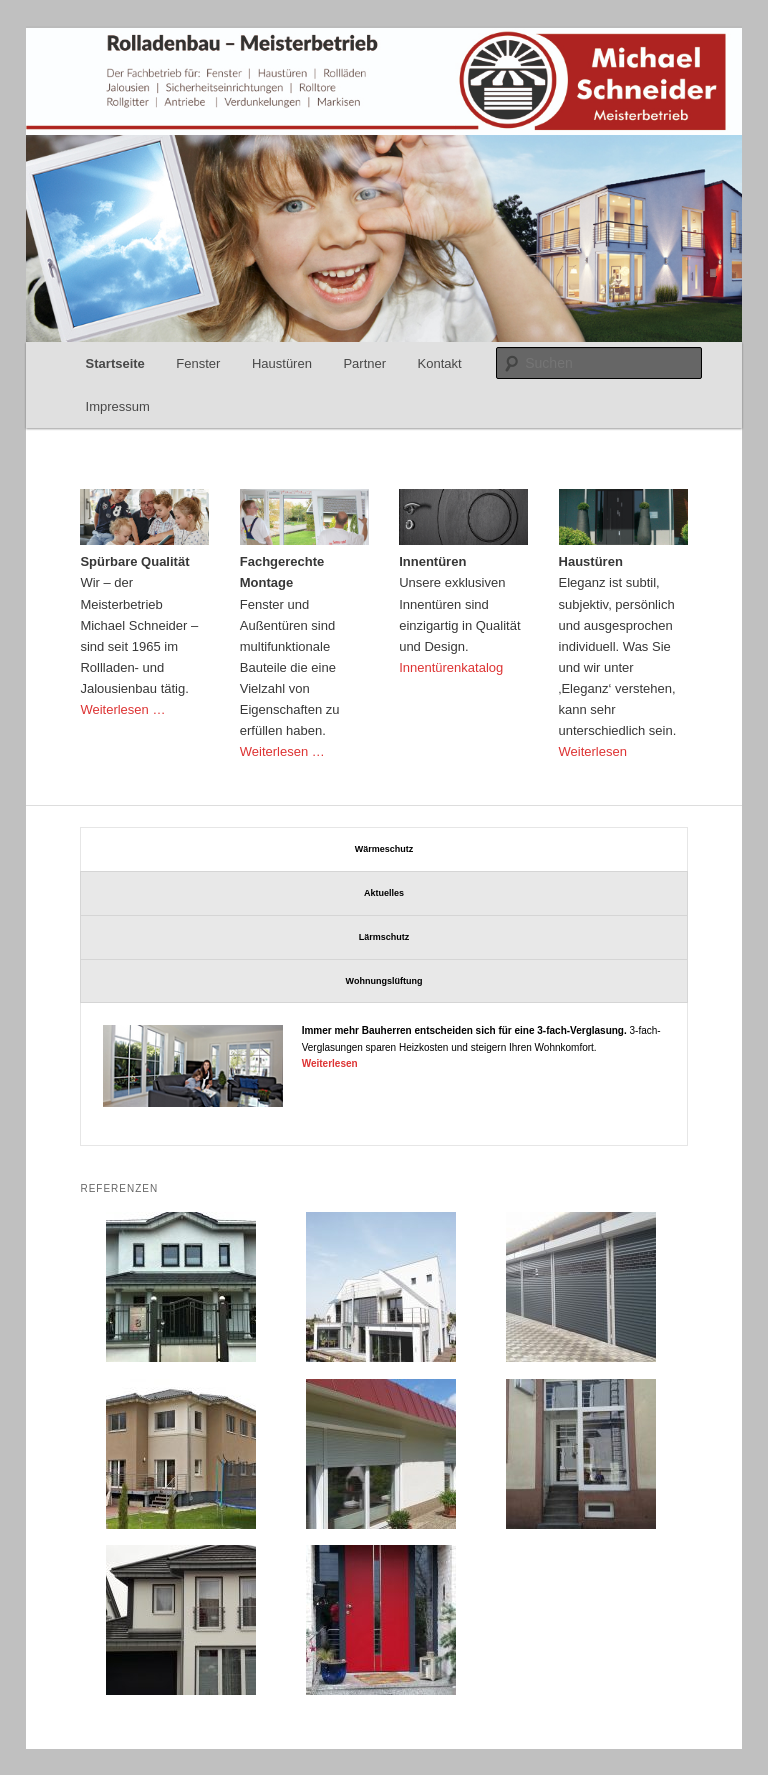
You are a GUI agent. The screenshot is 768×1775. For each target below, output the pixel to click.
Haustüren (282, 363)
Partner (364, 363)
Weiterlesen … (122, 709)
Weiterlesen (593, 751)
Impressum (118, 406)
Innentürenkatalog (451, 667)
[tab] (383, 849)
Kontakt (440, 363)
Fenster (198, 363)
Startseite (115, 363)
